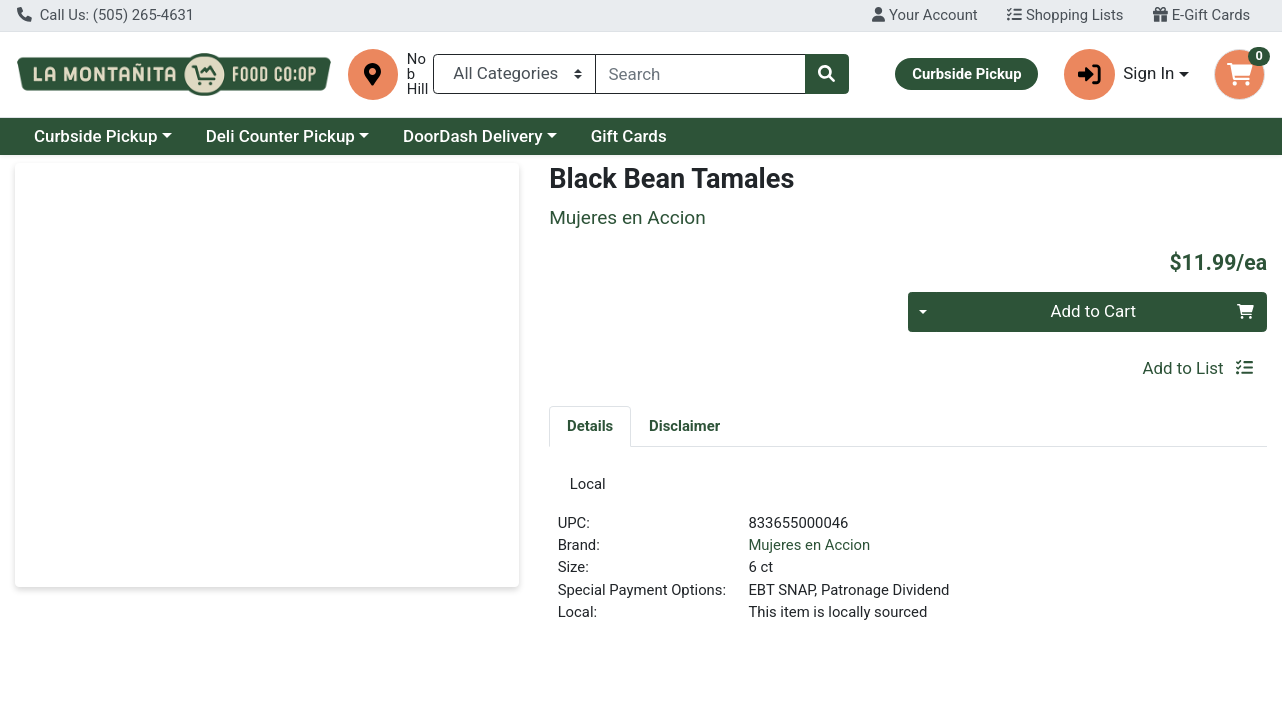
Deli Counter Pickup (280, 136)
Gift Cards (629, 136)
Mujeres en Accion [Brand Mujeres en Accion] (809, 553)
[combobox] (700, 74)
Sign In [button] (1119, 74)
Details (590, 426)
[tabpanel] (908, 560)
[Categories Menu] (514, 74)
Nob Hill (417, 74)
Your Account (924, 15)
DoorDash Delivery (472, 136)
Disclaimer (684, 426)
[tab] (590, 426)
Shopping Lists (1065, 15)
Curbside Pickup (96, 136)
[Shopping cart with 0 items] (1239, 74)
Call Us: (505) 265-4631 (105, 15)
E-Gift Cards (1201, 15)
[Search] (700, 74)
